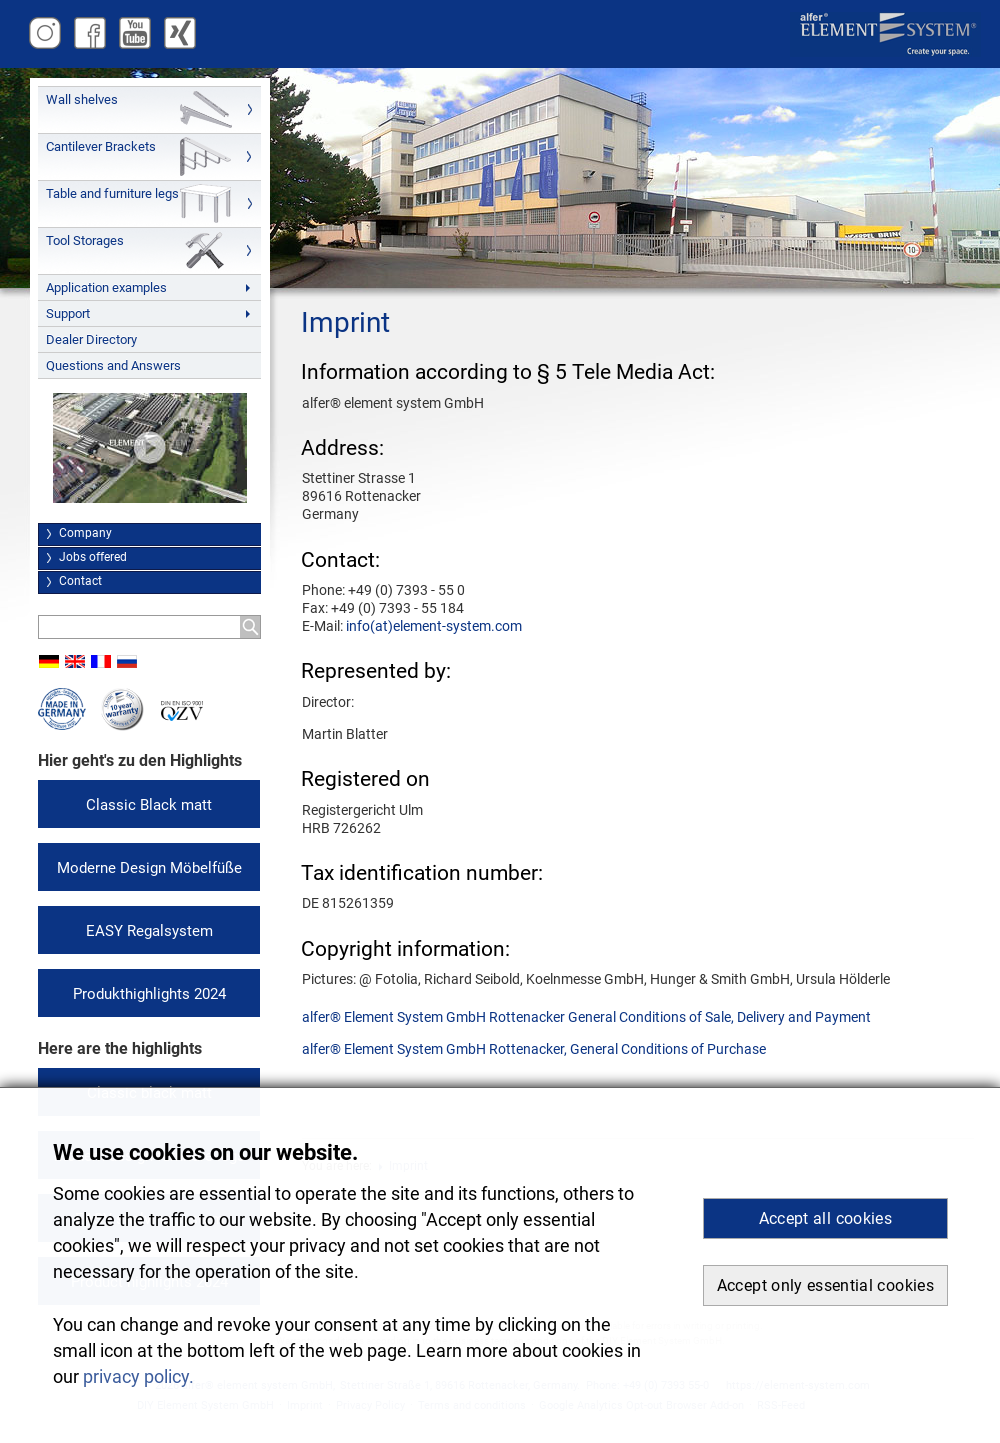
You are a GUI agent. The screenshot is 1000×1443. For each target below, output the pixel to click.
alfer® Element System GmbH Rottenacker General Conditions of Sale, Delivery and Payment (586, 1017)
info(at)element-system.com (434, 626)
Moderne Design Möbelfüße (149, 868)
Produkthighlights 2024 (149, 994)
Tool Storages (85, 240)
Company (85, 533)
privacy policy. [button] (138, 1377)
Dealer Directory (91, 339)
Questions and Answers (113, 365)
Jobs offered (93, 557)
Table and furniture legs (112, 193)
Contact (80, 581)
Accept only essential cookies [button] (825, 1285)
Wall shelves (82, 99)
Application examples (106, 287)
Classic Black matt (149, 805)
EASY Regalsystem (149, 931)
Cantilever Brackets (101, 146)
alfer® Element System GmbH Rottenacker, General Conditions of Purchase (534, 1049)
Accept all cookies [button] (825, 1218)
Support (68, 313)
